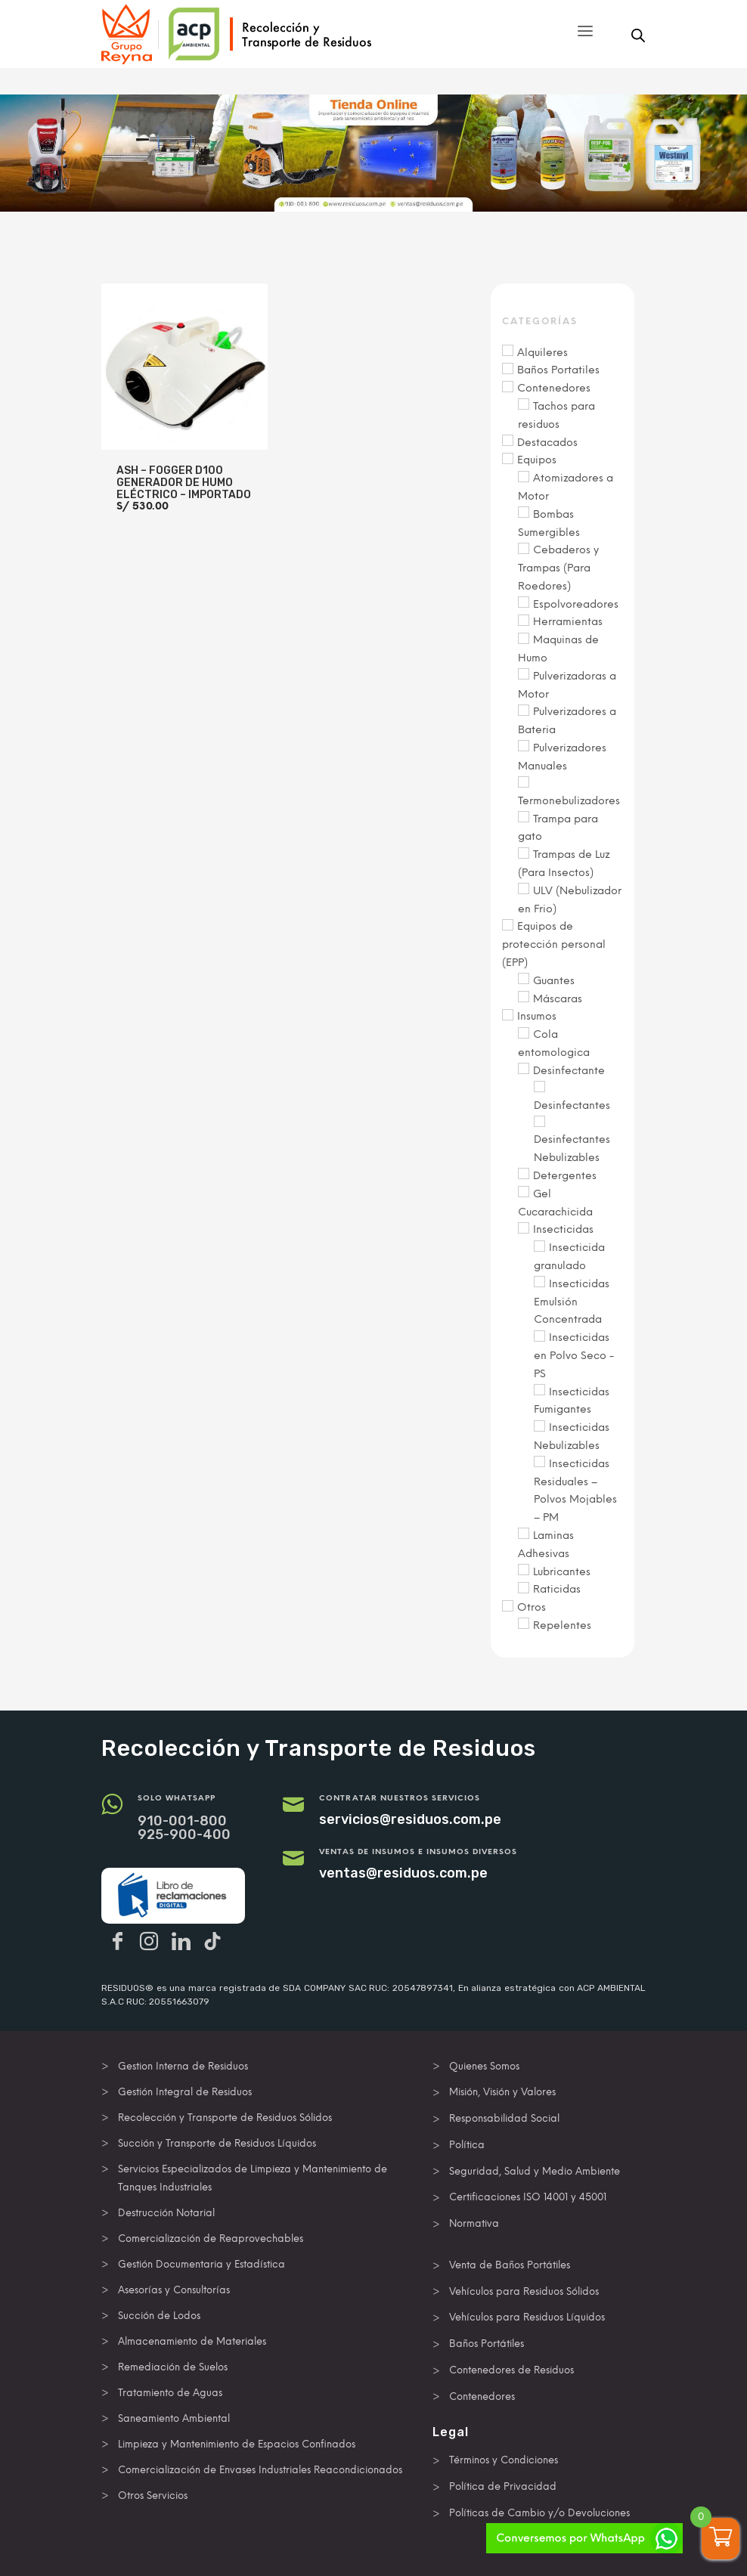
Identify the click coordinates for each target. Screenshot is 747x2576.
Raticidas (557, 1589)
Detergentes (565, 1175)
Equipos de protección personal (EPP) (554, 944)
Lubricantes (561, 1571)
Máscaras (557, 998)
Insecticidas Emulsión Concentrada (571, 1302)
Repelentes (562, 1625)
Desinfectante (569, 1070)
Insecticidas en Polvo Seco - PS (574, 1355)
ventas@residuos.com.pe (403, 1873)
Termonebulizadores (569, 800)
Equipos (536, 460)
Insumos (536, 1016)
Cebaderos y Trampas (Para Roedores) (558, 568)
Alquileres (542, 352)
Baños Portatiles (558, 370)
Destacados (547, 442)
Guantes (554, 980)
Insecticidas (563, 1229)
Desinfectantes (572, 1105)
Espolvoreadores (575, 604)
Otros (531, 1607)
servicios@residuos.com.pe (410, 1819)
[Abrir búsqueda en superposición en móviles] (638, 35)
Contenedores (553, 388)
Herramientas (568, 621)
